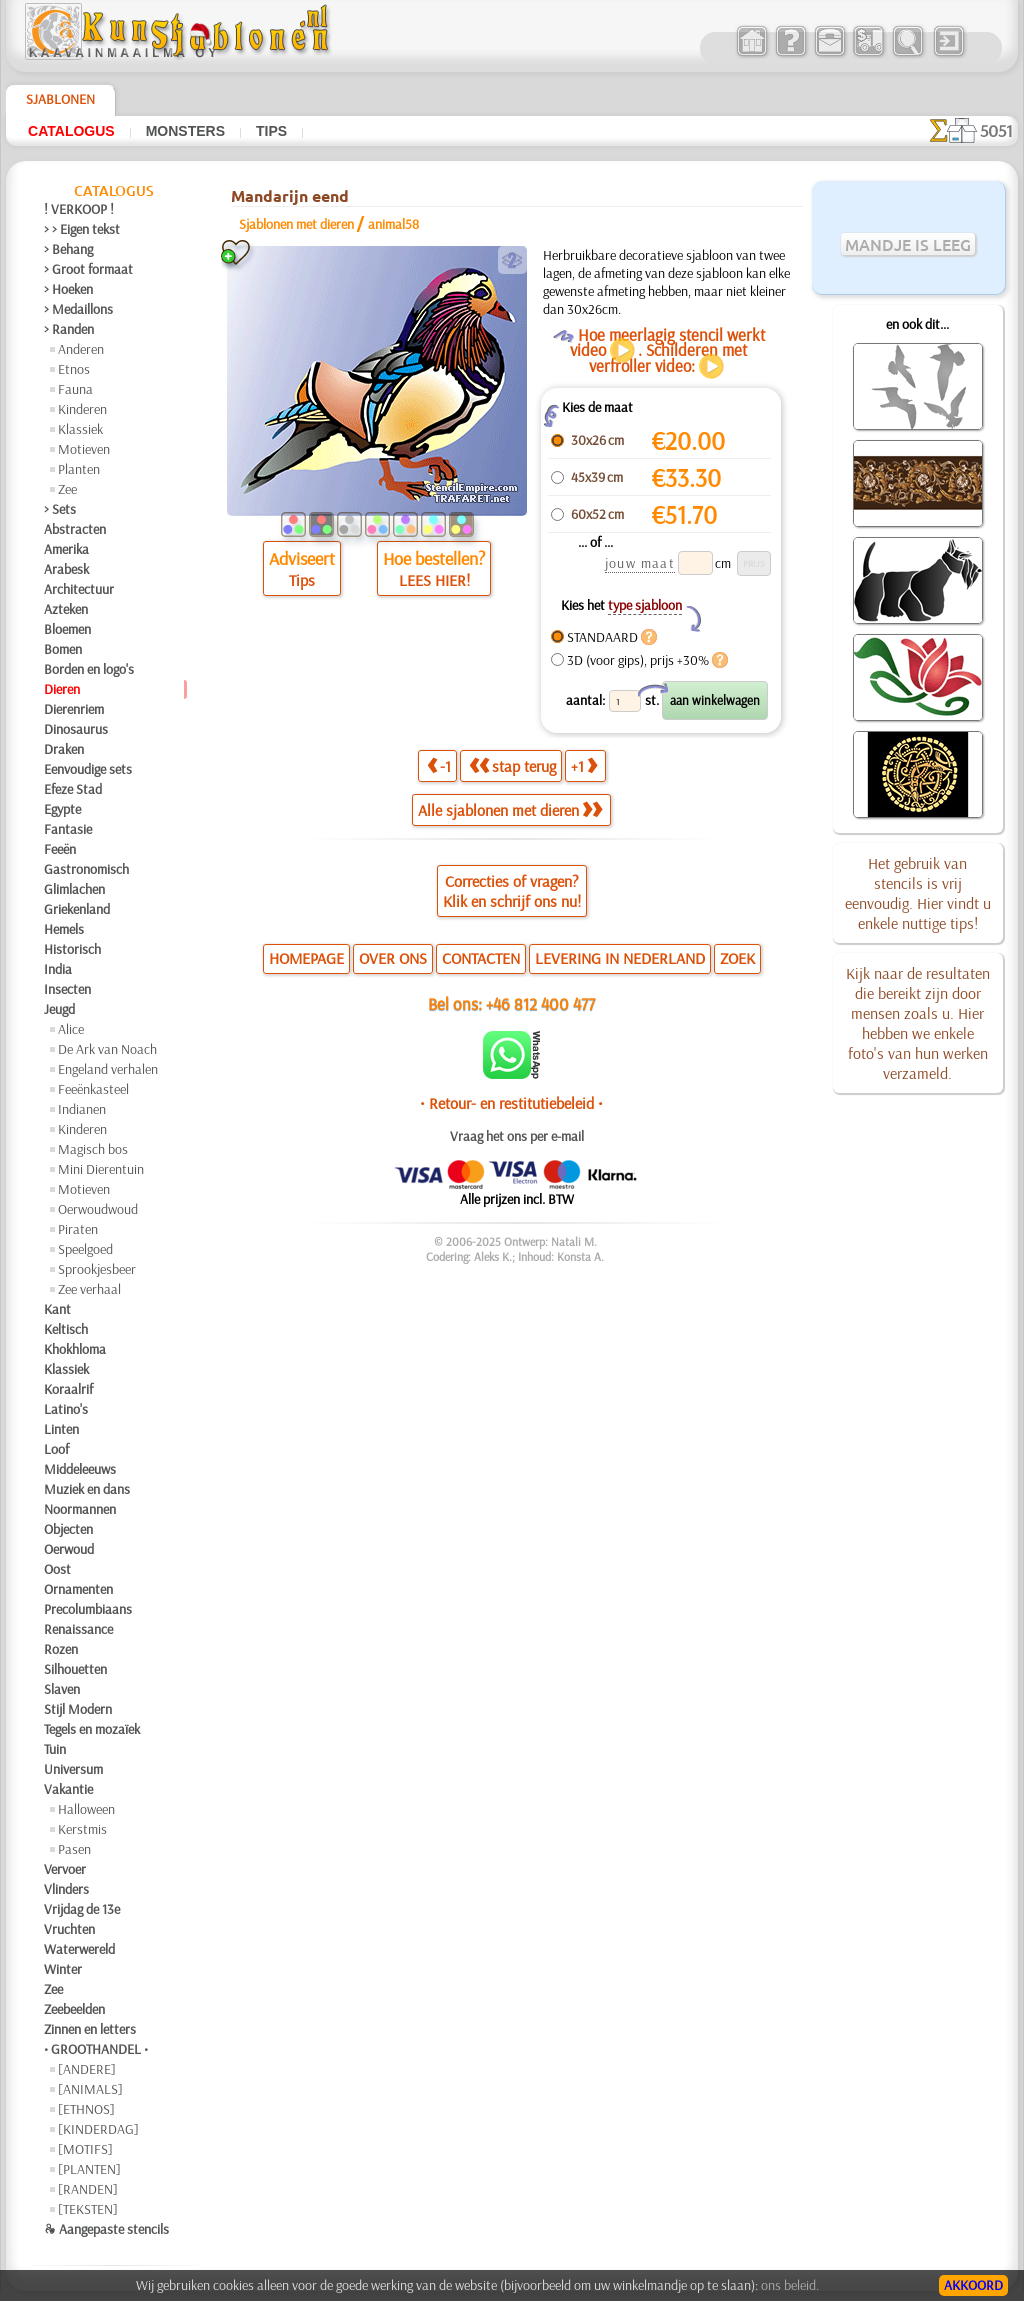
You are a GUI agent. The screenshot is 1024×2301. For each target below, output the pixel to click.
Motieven (84, 449)
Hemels (64, 929)
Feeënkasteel (93, 1089)
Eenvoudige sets (88, 769)
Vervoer (65, 1869)
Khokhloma (75, 1349)
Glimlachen (74, 889)
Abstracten (75, 529)
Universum (73, 1769)
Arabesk (66, 569)
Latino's (66, 1409)
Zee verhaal (89, 1289)
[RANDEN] (88, 2189)
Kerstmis (82, 1829)
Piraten (78, 1229)
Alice (71, 1029)
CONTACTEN (481, 958)
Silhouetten (75, 1669)
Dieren (62, 689)
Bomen (63, 649)
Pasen (74, 1849)
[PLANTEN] (89, 2169)
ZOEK (737, 958)
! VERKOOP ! (79, 209)
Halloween (86, 1809)
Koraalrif (68, 1389)
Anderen (81, 349)
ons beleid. (790, 2285)
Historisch (72, 949)
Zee (67, 489)
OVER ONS (393, 958)
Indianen (82, 1109)
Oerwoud (69, 1549)
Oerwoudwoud (98, 1209)
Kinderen (82, 409)
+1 (584, 766)
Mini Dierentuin (101, 1169)
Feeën (60, 849)
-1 (439, 766)
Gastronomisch (86, 869)
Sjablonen (60, 99)
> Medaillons (78, 309)
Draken (64, 749)
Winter (63, 1969)
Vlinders (66, 1889)
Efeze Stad (73, 789)
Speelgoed (85, 1249)
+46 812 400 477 (540, 1003)
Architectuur (79, 589)
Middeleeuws (80, 1469)
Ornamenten (78, 1589)
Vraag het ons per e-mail (517, 1136)
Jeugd (59, 1009)
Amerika (66, 549)
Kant (57, 1309)
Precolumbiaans (88, 1609)
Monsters (185, 131)
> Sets (60, 509)
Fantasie (68, 829)
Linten (61, 1429)
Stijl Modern (78, 1709)
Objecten (68, 1529)
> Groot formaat (88, 269)
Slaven (62, 1689)
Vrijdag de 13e (82, 1909)
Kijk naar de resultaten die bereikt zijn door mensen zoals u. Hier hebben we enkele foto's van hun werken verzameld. (918, 1023)
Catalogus (71, 131)
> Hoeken (68, 289)
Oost (57, 1569)
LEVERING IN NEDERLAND (620, 958)
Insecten (67, 989)
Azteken (66, 609)
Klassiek (80, 429)
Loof (56, 1449)
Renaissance (78, 1629)
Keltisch (66, 1329)
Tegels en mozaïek (92, 1729)
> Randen (69, 329)
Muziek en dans (87, 1489)
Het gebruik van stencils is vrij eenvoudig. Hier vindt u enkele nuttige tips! (918, 893)
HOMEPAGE (306, 958)
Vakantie (68, 1789)
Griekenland (77, 909)
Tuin (55, 1749)
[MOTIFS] (85, 2149)
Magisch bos (93, 1149)
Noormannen (80, 1509)
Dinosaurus (76, 729)
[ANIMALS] (90, 2089)
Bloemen (67, 629)
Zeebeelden (74, 2009)
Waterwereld (79, 1949)
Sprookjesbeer (97, 1269)
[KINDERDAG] (98, 2129)
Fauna (75, 389)
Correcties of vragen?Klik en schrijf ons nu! (512, 891)
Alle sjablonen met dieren (510, 810)
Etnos (74, 369)
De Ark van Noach (107, 1049)
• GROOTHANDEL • (96, 2049)
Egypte (62, 809)
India (58, 969)
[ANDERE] (87, 2069)
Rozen (61, 1649)
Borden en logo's (89, 669)
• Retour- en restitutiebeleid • (511, 1103)
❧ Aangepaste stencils (106, 2229)
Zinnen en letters (90, 2029)
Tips (271, 131)
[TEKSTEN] (88, 2209)
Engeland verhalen (108, 1069)
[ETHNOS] (86, 2109)
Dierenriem (74, 709)
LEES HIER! (434, 580)
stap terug (512, 766)
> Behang (68, 249)
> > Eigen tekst (82, 229)
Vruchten (69, 1929)
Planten (79, 469)
